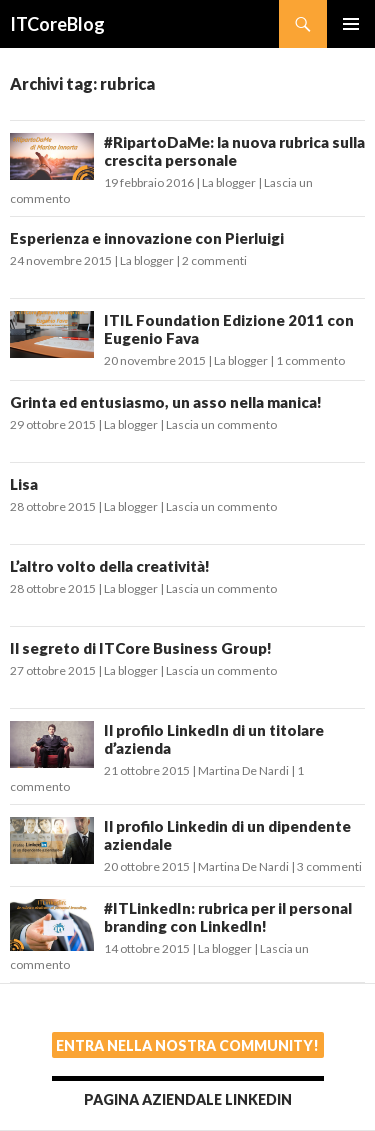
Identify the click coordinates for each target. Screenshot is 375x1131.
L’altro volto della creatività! (110, 566)
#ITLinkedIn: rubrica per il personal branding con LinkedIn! (228, 917)
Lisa (24, 484)
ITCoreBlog (57, 24)
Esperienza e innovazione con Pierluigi (147, 238)
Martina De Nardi (243, 770)
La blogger (229, 182)
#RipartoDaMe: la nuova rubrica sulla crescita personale (234, 151)
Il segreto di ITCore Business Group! (141, 648)
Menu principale (351, 24)
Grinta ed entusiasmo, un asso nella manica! (166, 402)
